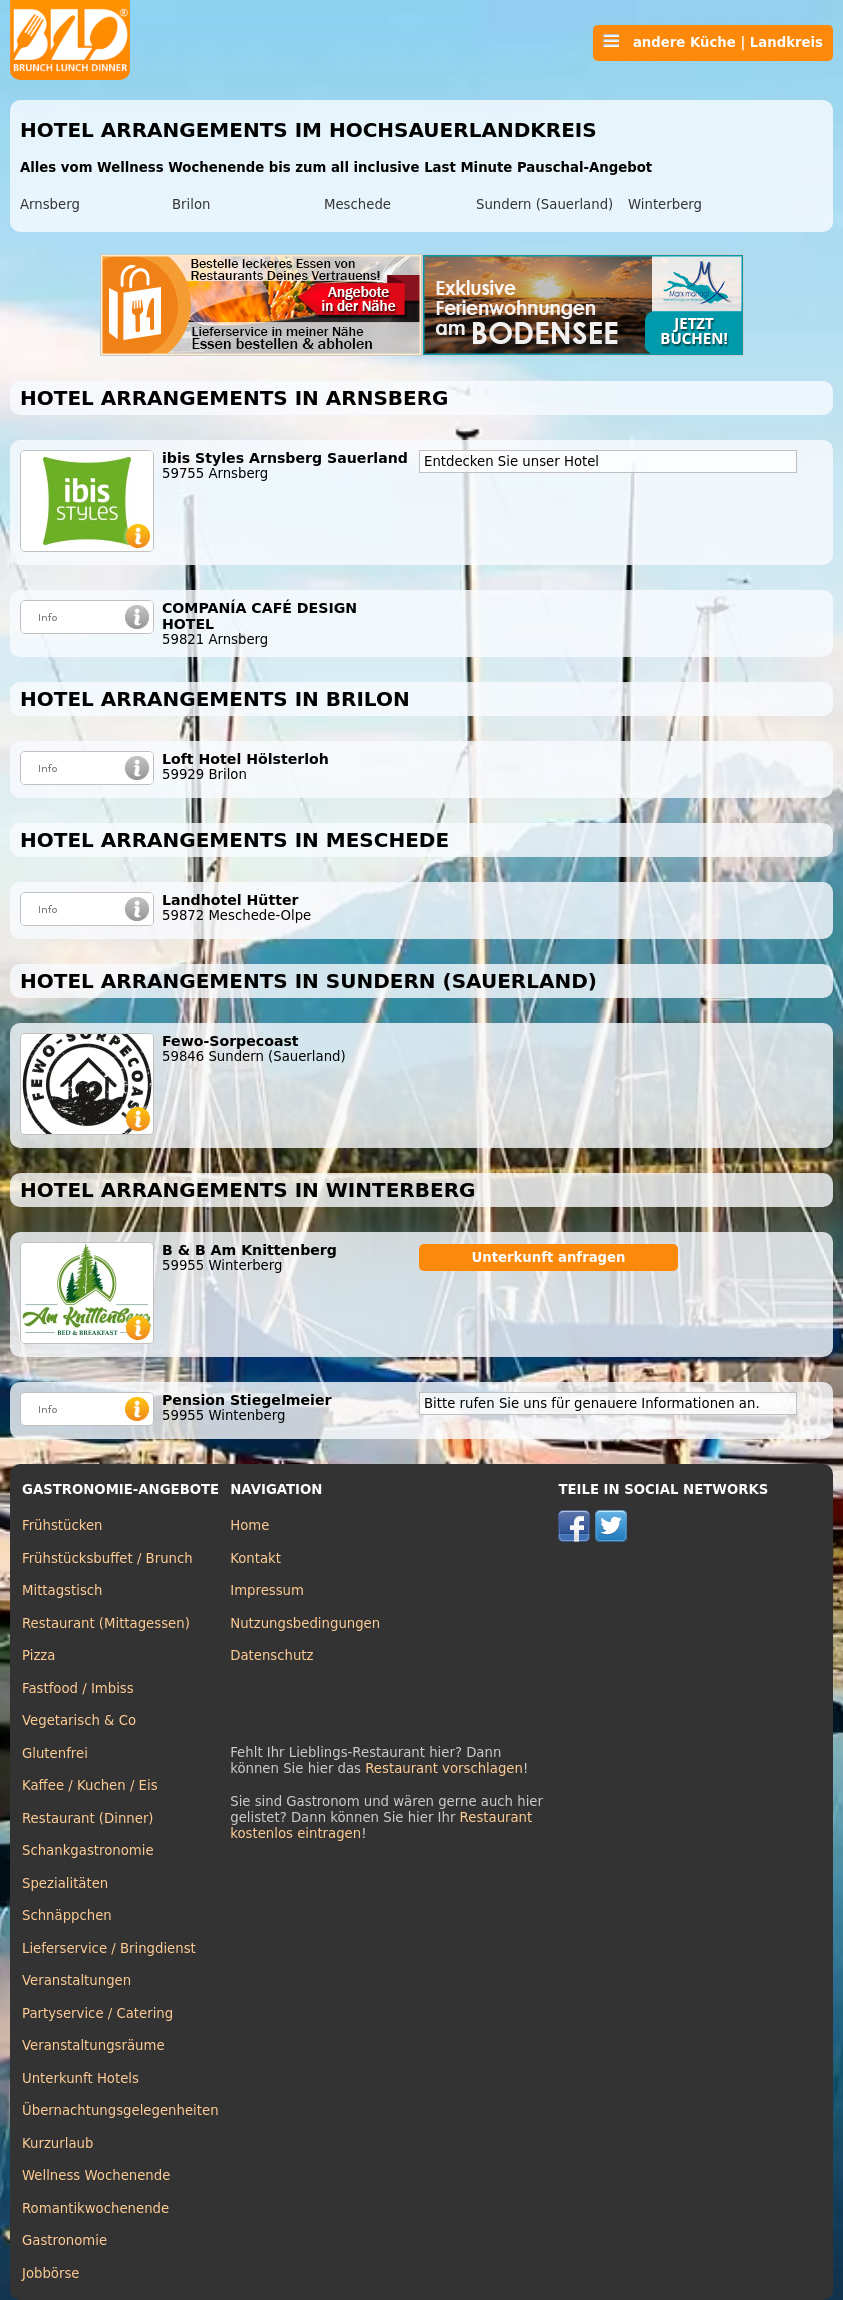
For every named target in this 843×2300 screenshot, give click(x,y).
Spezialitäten (65, 1883)
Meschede (357, 204)
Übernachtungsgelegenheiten (120, 2110)
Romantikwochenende (95, 2208)
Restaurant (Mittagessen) (106, 1623)
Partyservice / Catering (97, 2013)
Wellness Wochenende (96, 2175)
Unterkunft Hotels (80, 2078)
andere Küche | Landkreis (713, 42)
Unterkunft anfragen (548, 1257)
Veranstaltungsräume (93, 2045)
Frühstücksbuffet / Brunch (107, 1558)
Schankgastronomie (88, 1850)
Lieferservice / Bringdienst (109, 1948)
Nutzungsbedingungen (305, 1623)
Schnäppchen (67, 1915)
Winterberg (665, 204)
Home (249, 1525)
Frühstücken (62, 1525)
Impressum (267, 1590)
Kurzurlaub (57, 2143)
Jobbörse (51, 2273)
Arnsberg (50, 204)
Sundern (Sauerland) (544, 204)
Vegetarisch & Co (79, 1720)
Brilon (191, 204)
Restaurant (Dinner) (88, 1818)
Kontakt (255, 1558)
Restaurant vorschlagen (444, 1768)
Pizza (38, 1655)
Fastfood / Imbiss (78, 1688)
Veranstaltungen (76, 1980)
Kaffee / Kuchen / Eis (90, 1785)
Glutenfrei (55, 1753)
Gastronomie (64, 2240)
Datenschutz (271, 1655)
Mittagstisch (62, 1590)
